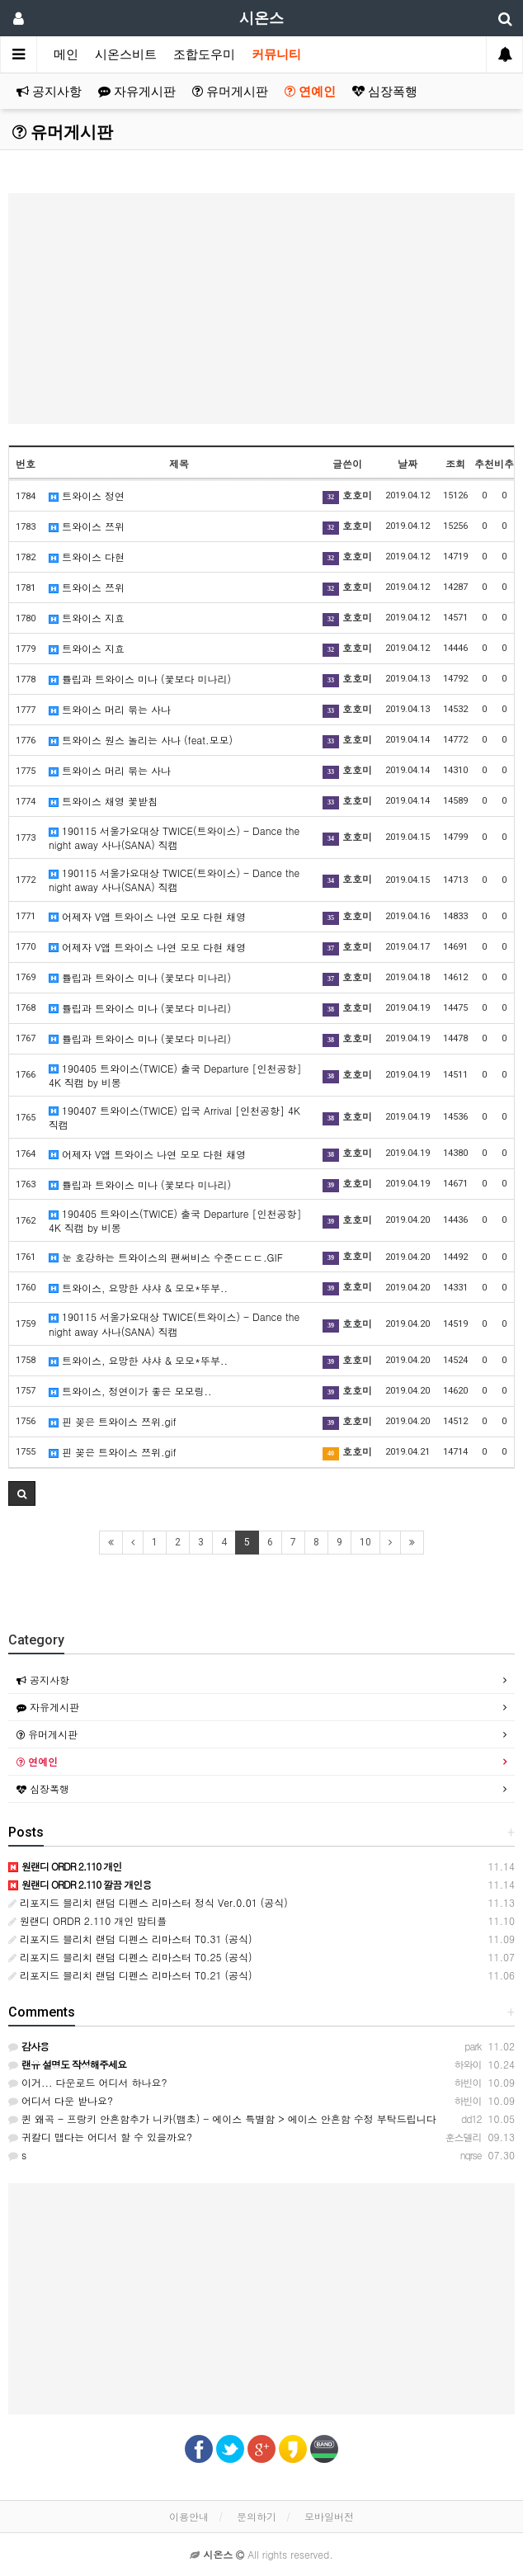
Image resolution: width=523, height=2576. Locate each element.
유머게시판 (230, 91)
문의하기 (256, 2516)
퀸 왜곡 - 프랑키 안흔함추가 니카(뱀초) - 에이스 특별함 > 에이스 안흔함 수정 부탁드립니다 (222, 2118)
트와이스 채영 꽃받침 (103, 801)
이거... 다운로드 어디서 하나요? (87, 2082)
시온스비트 (126, 54)
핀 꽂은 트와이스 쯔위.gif (113, 1421)
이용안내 (189, 2516)
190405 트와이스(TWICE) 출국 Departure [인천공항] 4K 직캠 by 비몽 (175, 1075)
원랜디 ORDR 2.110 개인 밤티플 (87, 1920)
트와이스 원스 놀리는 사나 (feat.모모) (141, 740)
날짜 (407, 463)
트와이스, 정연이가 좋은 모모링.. (130, 1391)
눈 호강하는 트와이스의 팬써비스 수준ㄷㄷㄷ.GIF (166, 1257)
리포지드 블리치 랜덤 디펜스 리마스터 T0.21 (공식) (130, 1975)
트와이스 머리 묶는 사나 (110, 709)
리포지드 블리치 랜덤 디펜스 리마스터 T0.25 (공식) (130, 1957)
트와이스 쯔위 (87, 526)
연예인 (310, 91)
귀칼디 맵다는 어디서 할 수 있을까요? (100, 2137)
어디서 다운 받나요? (60, 2100)
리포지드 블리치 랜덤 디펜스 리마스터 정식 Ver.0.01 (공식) (148, 1902)
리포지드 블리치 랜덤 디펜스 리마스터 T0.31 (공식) (130, 1939)
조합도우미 (204, 54)
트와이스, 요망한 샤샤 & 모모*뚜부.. (138, 1288)
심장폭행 (384, 91)
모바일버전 (329, 2516)
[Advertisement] (261, 308)
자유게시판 (137, 91)
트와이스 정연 (87, 495)
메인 (66, 54)
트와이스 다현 (87, 557)
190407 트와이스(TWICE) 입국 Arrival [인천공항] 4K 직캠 (174, 1117)
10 (365, 1542)
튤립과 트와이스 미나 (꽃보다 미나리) (140, 679)
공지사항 (49, 91)
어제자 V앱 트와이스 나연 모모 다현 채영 (147, 916)
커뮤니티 (276, 54)
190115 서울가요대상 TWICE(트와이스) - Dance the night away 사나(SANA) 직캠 (174, 837)
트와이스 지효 (87, 618)
